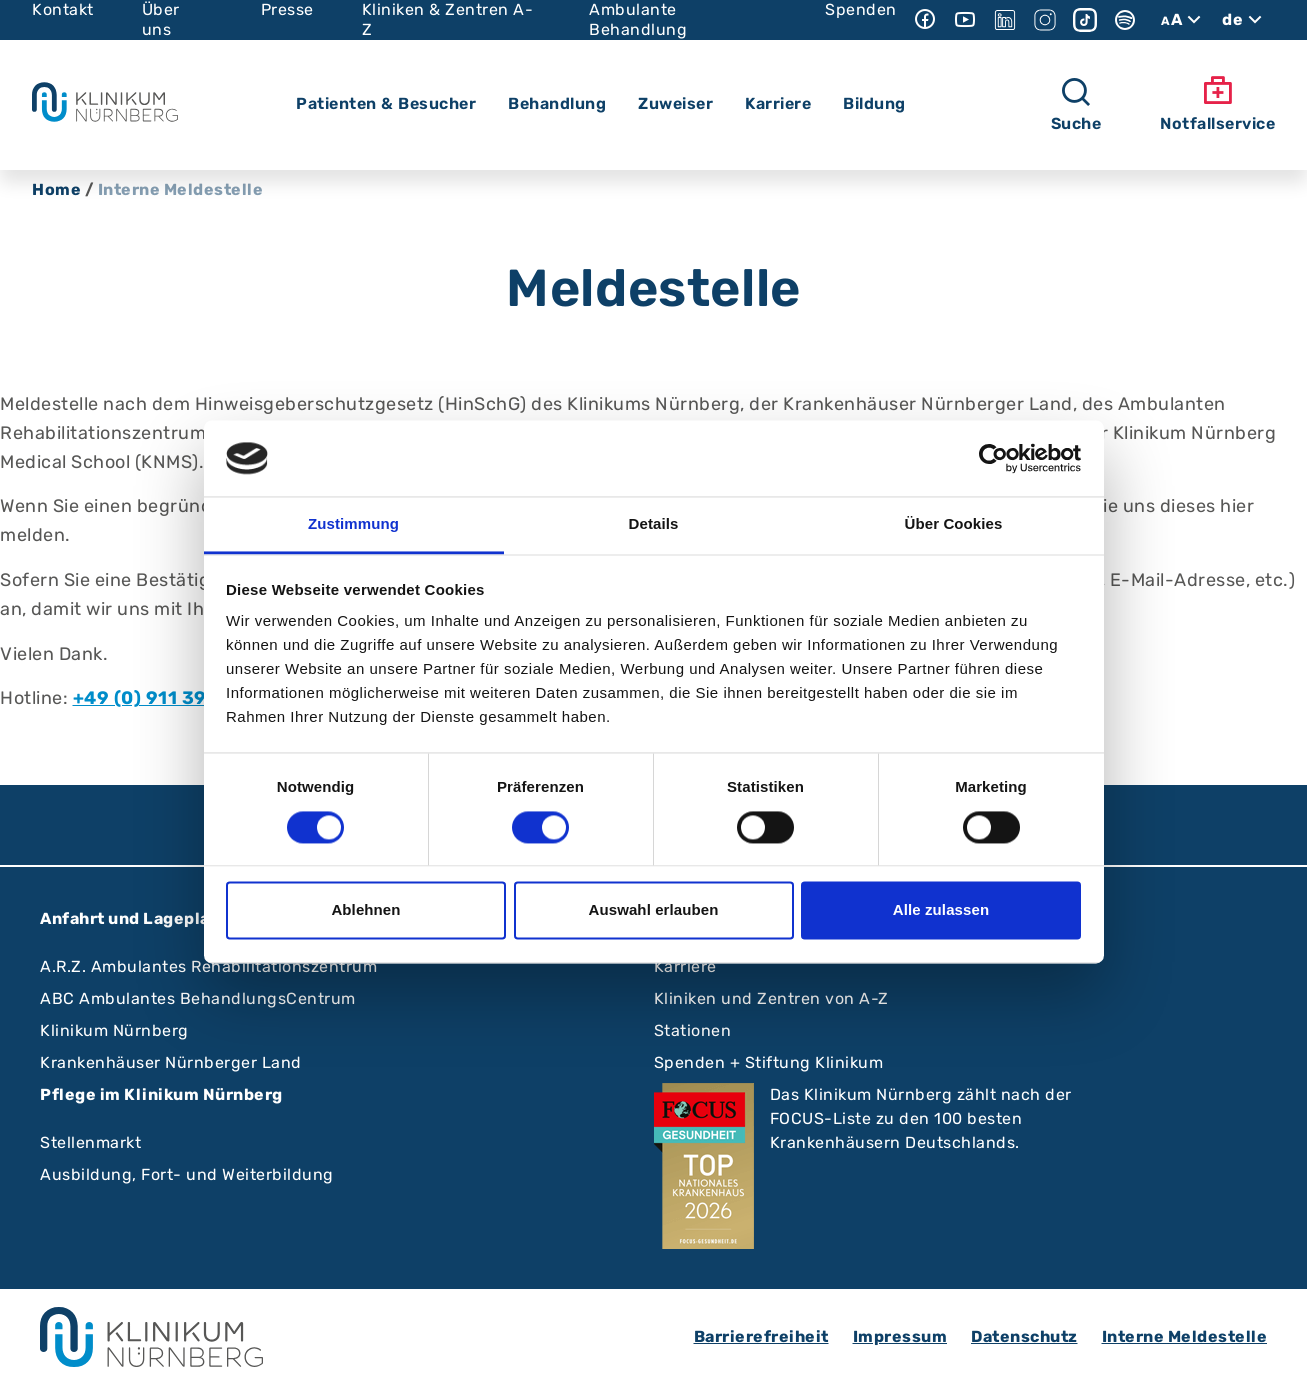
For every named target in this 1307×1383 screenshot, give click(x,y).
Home (56, 189)
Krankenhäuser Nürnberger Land (171, 1062)
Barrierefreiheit (761, 1336)
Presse (287, 9)
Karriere (685, 966)
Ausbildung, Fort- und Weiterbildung (187, 1174)
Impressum (900, 1336)
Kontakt (63, 9)
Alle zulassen (941, 910)
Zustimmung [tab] (353, 524)
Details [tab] (654, 524)
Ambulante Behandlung (638, 19)
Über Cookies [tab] (954, 524)
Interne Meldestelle (1185, 1336)
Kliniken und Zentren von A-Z (771, 998)
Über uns (161, 19)
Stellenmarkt (90, 1142)
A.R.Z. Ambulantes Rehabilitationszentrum (208, 966)
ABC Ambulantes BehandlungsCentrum (198, 998)
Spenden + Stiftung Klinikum (769, 1062)
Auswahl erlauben (654, 910)
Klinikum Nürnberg (114, 1030)
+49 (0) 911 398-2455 (176, 698)
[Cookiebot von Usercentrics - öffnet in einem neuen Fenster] (993, 458)
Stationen (693, 1030)
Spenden (861, 9)
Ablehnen (365, 910)
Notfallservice (1217, 104)
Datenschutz (1024, 1336)
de (1244, 20)
